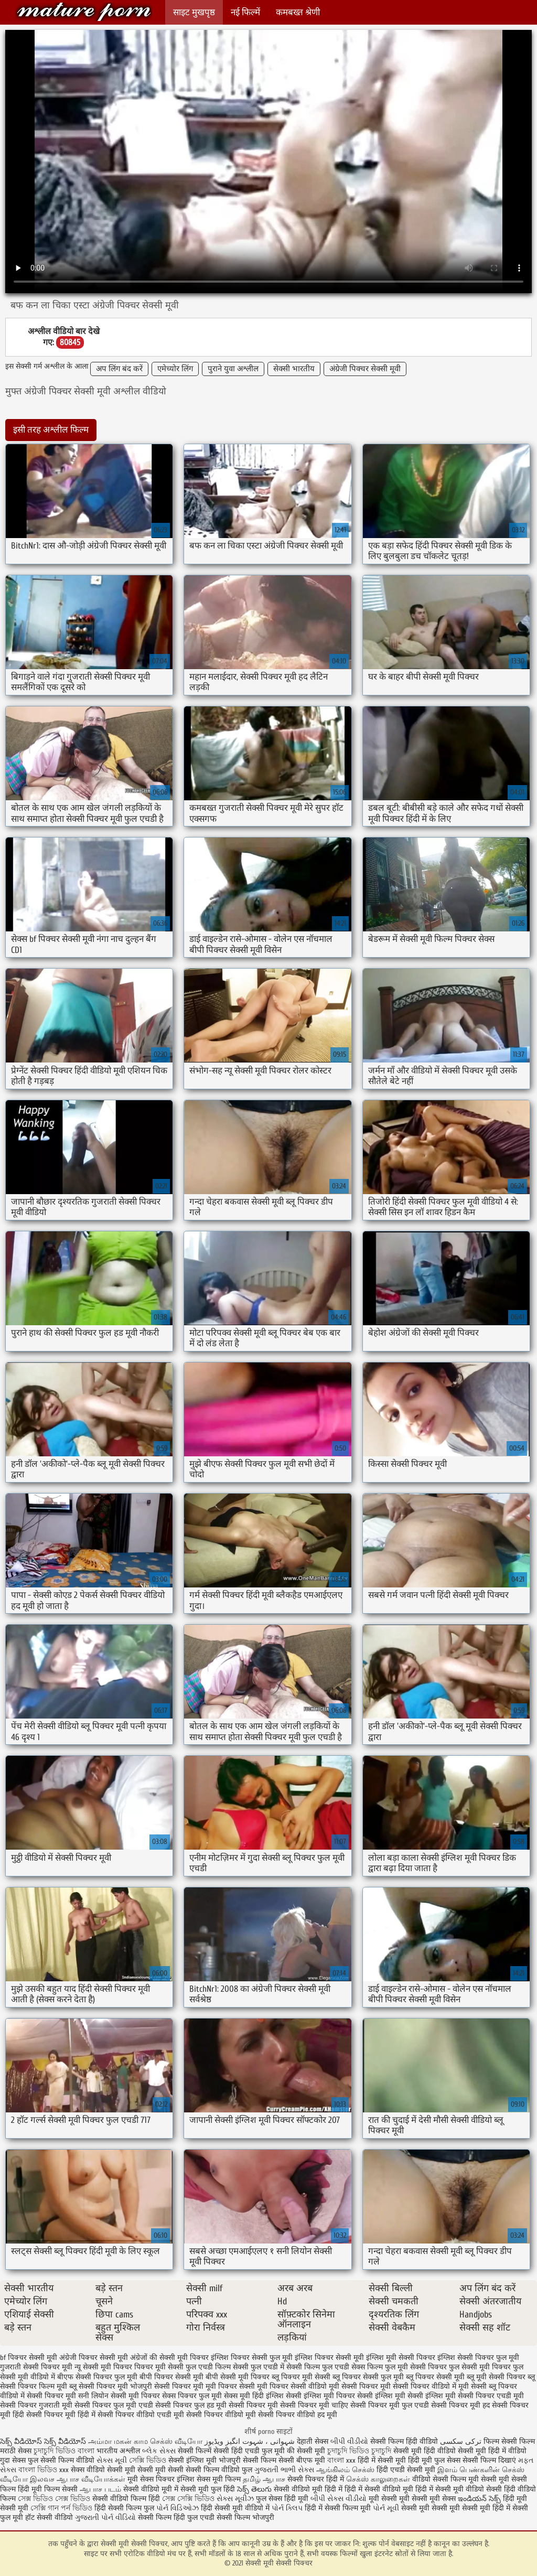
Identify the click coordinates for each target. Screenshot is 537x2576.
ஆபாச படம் (100, 2489)
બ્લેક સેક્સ (159, 2450)
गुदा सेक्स (13, 2460)
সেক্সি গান (45, 2508)
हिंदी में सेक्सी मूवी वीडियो (449, 2489)
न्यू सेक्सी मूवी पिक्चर (103, 2367)
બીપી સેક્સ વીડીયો (338, 2498)
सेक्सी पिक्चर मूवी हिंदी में (60, 2414)
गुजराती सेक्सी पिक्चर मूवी (36, 2367)
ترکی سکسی (460, 2441)
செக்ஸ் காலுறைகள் (378, 2479)
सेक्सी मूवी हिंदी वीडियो (424, 2450)
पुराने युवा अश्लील (233, 368)
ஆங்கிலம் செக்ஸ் (345, 2469)
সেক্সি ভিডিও (147, 2460)
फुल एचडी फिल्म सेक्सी (217, 2367)
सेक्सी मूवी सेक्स (434, 2498)
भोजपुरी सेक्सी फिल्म (248, 2460)
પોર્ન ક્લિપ (287, 2508)
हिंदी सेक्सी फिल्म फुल (124, 2508)
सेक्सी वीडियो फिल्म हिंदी (127, 2498)
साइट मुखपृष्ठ (194, 12)
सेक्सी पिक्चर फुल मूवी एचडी (113, 2405)
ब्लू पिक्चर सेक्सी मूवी (435, 2377)
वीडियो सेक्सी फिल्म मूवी (445, 2479)
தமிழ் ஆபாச (264, 2479)
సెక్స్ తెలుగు (254, 2489)
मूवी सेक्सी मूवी (389, 2498)
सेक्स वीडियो (88, 2469)
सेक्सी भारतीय (294, 368)
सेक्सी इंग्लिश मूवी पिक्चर (320, 2395)
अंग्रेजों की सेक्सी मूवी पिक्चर (169, 2357)
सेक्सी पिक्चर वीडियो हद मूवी (297, 2414)
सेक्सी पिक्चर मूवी (253, 2405)
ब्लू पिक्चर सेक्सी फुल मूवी (368, 2377)
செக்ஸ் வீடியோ (176, 2441)
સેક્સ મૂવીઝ (235, 2498)
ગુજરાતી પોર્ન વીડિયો (105, 2517)
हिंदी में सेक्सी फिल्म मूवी (338, 2508)
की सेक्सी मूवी (307, 2450)
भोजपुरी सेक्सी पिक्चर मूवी (166, 2386)
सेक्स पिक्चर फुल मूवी (192, 2395)
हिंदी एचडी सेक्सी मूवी (406, 2469)
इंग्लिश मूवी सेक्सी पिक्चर (400, 2357)
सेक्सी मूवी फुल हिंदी (208, 2489)
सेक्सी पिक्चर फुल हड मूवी (191, 2405)
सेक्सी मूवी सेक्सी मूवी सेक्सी (145, 2469)
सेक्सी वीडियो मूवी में (151, 2489)
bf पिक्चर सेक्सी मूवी (28, 2357)
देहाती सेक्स (313, 2441)
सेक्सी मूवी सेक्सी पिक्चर (84, 12)
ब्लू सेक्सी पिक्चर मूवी (98, 2386)
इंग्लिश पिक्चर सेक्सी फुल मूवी (252, 2357)
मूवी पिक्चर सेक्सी (230, 2386)
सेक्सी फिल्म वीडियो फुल (219, 2469)
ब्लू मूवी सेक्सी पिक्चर (496, 2377)
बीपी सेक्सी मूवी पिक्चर (238, 2377)
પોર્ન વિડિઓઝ (177, 2508)
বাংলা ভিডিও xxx (43, 2469)
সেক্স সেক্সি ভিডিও (189, 2498)
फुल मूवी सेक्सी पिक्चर (416, 2367)
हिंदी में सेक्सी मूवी (383, 2460)
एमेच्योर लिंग (175, 368)
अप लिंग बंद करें (119, 368)
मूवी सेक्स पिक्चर (151, 2479)
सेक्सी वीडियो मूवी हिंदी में (309, 2489)
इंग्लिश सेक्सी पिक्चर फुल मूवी (478, 2357)
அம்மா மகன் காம (118, 2441)
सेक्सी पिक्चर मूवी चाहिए (314, 2405)
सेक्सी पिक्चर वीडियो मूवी (221, 2414)
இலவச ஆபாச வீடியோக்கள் (77, 2479)
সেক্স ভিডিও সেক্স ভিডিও (55, 2498)
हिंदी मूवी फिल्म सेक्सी (48, 2489)
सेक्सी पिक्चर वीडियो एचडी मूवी (141, 2414)
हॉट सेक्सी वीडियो (49, 2517)
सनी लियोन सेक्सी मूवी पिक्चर (119, 2395)
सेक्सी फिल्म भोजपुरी (245, 2517)
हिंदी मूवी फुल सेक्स (434, 2460)
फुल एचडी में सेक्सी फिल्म (285, 2367)
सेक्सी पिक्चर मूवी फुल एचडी (389, 2405)
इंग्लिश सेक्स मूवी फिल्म (210, 2479)
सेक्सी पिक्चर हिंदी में (315, 2479)
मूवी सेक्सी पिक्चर (353, 2386)
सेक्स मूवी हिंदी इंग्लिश (254, 2395)
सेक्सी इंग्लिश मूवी (193, 2460)
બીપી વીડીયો (349, 2441)
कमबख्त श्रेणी (298, 12)
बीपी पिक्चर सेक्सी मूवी (171, 2377)
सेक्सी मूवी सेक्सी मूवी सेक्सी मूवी (445, 2508)
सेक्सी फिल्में (194, 2450)
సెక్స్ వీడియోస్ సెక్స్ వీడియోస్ (44, 2441)
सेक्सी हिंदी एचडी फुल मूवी (249, 2450)
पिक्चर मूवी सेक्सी (159, 2367)
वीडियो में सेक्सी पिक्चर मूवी (38, 2395)
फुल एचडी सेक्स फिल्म (352, 2367)
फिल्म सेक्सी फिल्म (509, 2441)
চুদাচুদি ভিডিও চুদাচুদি (359, 2450)
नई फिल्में (245, 12)
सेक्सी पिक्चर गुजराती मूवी (36, 2405)
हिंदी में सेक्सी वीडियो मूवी (380, 2489)
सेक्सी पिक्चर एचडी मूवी (491, 2395)
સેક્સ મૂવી (111, 2460)
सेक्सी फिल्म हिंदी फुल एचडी (176, 2517)
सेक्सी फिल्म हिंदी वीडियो (404, 2441)
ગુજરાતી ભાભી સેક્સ (284, 2469)
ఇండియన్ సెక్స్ (479, 2498)
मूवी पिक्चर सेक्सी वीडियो (292, 2386)
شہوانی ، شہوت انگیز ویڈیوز (251, 2441)
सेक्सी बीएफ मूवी (302, 2460)
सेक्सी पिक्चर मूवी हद (460, 2405)
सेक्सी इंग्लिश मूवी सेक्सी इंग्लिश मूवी (406, 2395)
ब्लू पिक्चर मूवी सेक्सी (301, 2377)
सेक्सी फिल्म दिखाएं (490, 2460)
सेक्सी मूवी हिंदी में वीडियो (492, 2450)
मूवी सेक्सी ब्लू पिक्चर (487, 2386)
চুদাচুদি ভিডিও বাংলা (64, 2450)
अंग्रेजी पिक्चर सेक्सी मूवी (365, 368)
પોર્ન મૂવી (386, 2508)
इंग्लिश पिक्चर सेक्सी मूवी (329, 2357)
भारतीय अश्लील (118, 2450)
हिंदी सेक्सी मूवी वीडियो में (235, 2508)
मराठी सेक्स (17, 2450)
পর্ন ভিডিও (76, 2508)
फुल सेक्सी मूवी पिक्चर (480, 2367)
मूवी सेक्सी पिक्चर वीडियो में (418, 2386)
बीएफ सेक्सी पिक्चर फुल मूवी (97, 2377)
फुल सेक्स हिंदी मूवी (282, 2498)
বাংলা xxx (341, 2460)
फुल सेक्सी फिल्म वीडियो (61, 2460)
